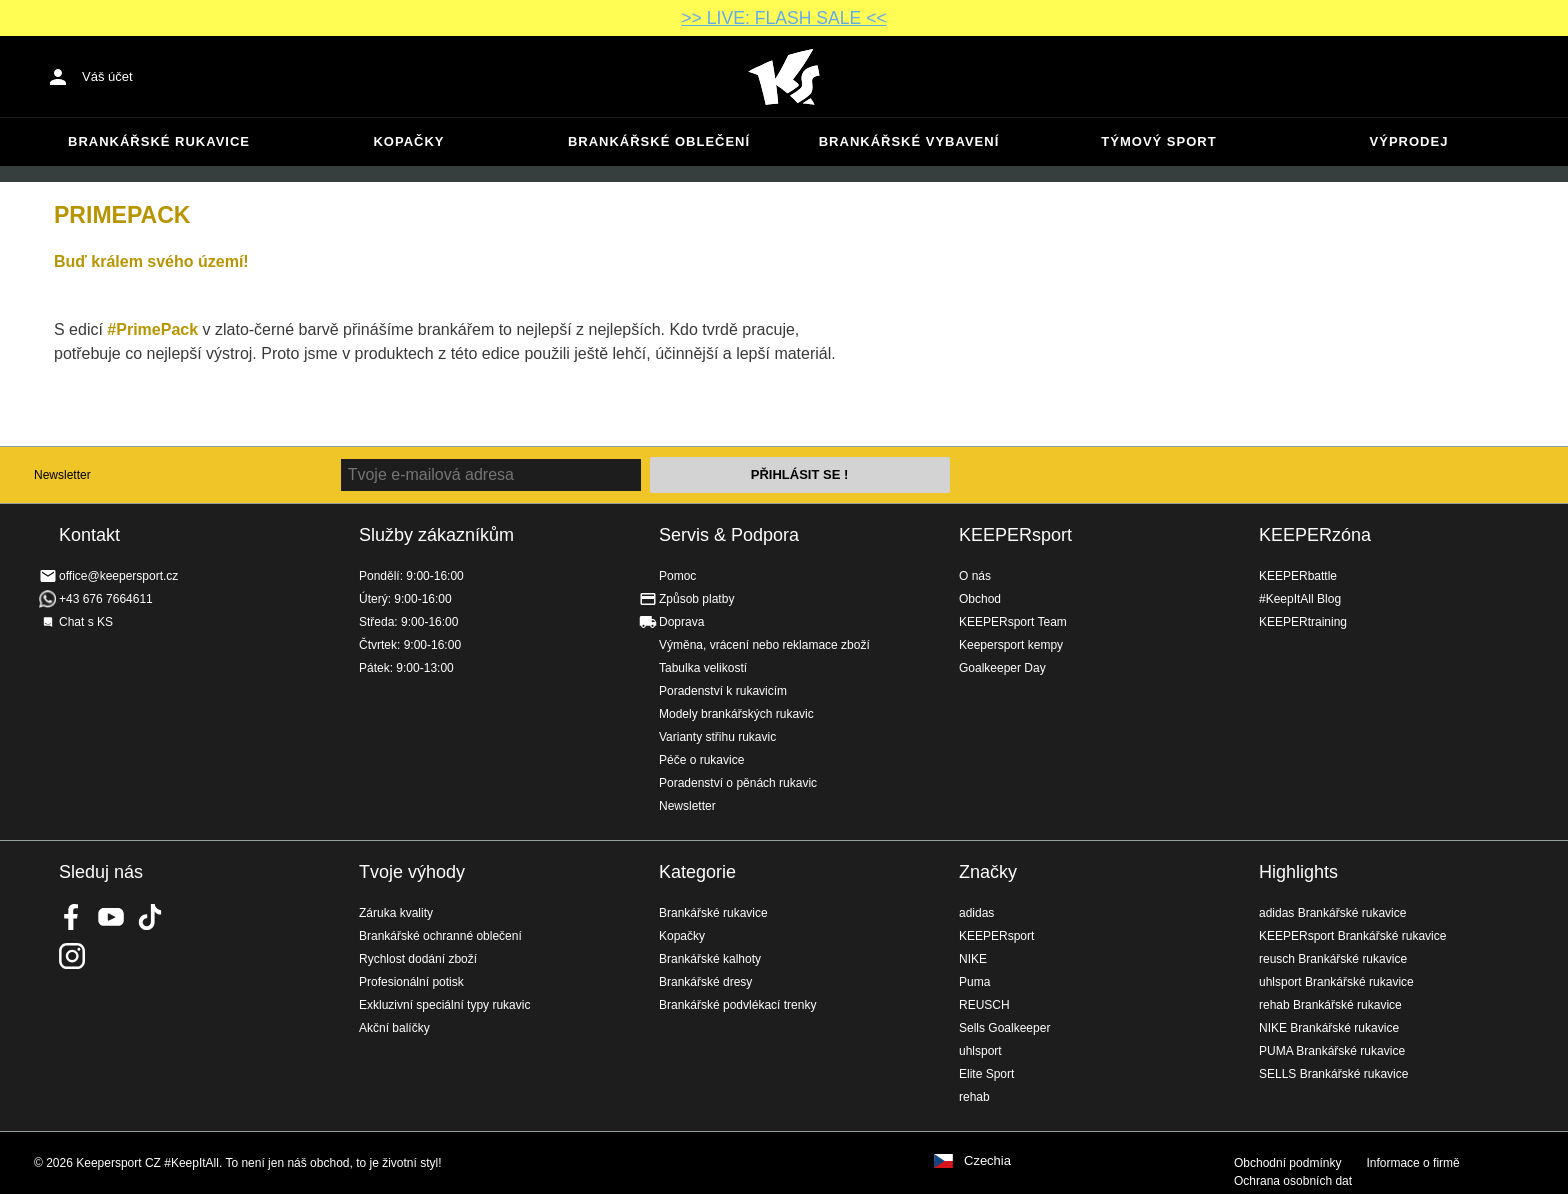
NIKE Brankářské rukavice (1329, 1028)
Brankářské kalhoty (710, 959)
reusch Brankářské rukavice (1333, 959)
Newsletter (62, 475)
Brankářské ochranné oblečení (440, 936)
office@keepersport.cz (118, 576)
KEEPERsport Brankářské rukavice (1352, 936)
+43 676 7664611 (106, 599)
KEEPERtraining (1303, 622)
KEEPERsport (1015, 535)
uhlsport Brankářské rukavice (1336, 982)
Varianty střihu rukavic (717, 737)
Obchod (980, 599)
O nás (975, 576)
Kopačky (408, 141)
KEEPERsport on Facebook (72, 917)
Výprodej (1409, 141)
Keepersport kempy (1011, 645)
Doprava (681, 622)
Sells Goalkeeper (1004, 1028)
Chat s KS (86, 622)
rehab (974, 1097)
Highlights (1298, 872)
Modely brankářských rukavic (736, 714)
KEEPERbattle (1298, 576)
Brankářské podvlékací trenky (737, 1005)
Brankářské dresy (705, 982)
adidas (976, 913)
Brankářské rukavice (159, 141)
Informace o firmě (1412, 1163)
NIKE (973, 959)
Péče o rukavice (701, 760)
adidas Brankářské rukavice (1332, 913)
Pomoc (677, 576)
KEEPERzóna (1315, 535)
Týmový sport (1158, 141)
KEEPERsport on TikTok (150, 917)
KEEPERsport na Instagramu (72, 956)
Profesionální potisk (411, 982)
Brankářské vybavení (909, 141)
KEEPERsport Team (1013, 622)
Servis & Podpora (729, 535)
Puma (974, 982)
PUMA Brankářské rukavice (1332, 1051)
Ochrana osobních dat (1293, 1181)
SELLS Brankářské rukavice (1333, 1074)
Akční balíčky (394, 1028)
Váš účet (107, 76)
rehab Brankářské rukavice (1330, 1005)
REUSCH (984, 1005)
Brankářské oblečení (659, 141)
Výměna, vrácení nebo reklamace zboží (764, 645)
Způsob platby (696, 599)
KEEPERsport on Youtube (111, 917)
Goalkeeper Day (1002, 668)
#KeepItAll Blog (1300, 599)
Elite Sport (986, 1074)
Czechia (987, 1161)
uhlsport (980, 1051)
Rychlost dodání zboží (418, 959)
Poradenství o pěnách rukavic (738, 783)
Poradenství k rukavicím (723, 691)
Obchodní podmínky (1287, 1163)
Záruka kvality (396, 913)
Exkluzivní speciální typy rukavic (444, 1005)
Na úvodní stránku (784, 77)
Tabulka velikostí (703, 668)
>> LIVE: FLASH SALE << (783, 18)
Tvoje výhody (412, 872)
